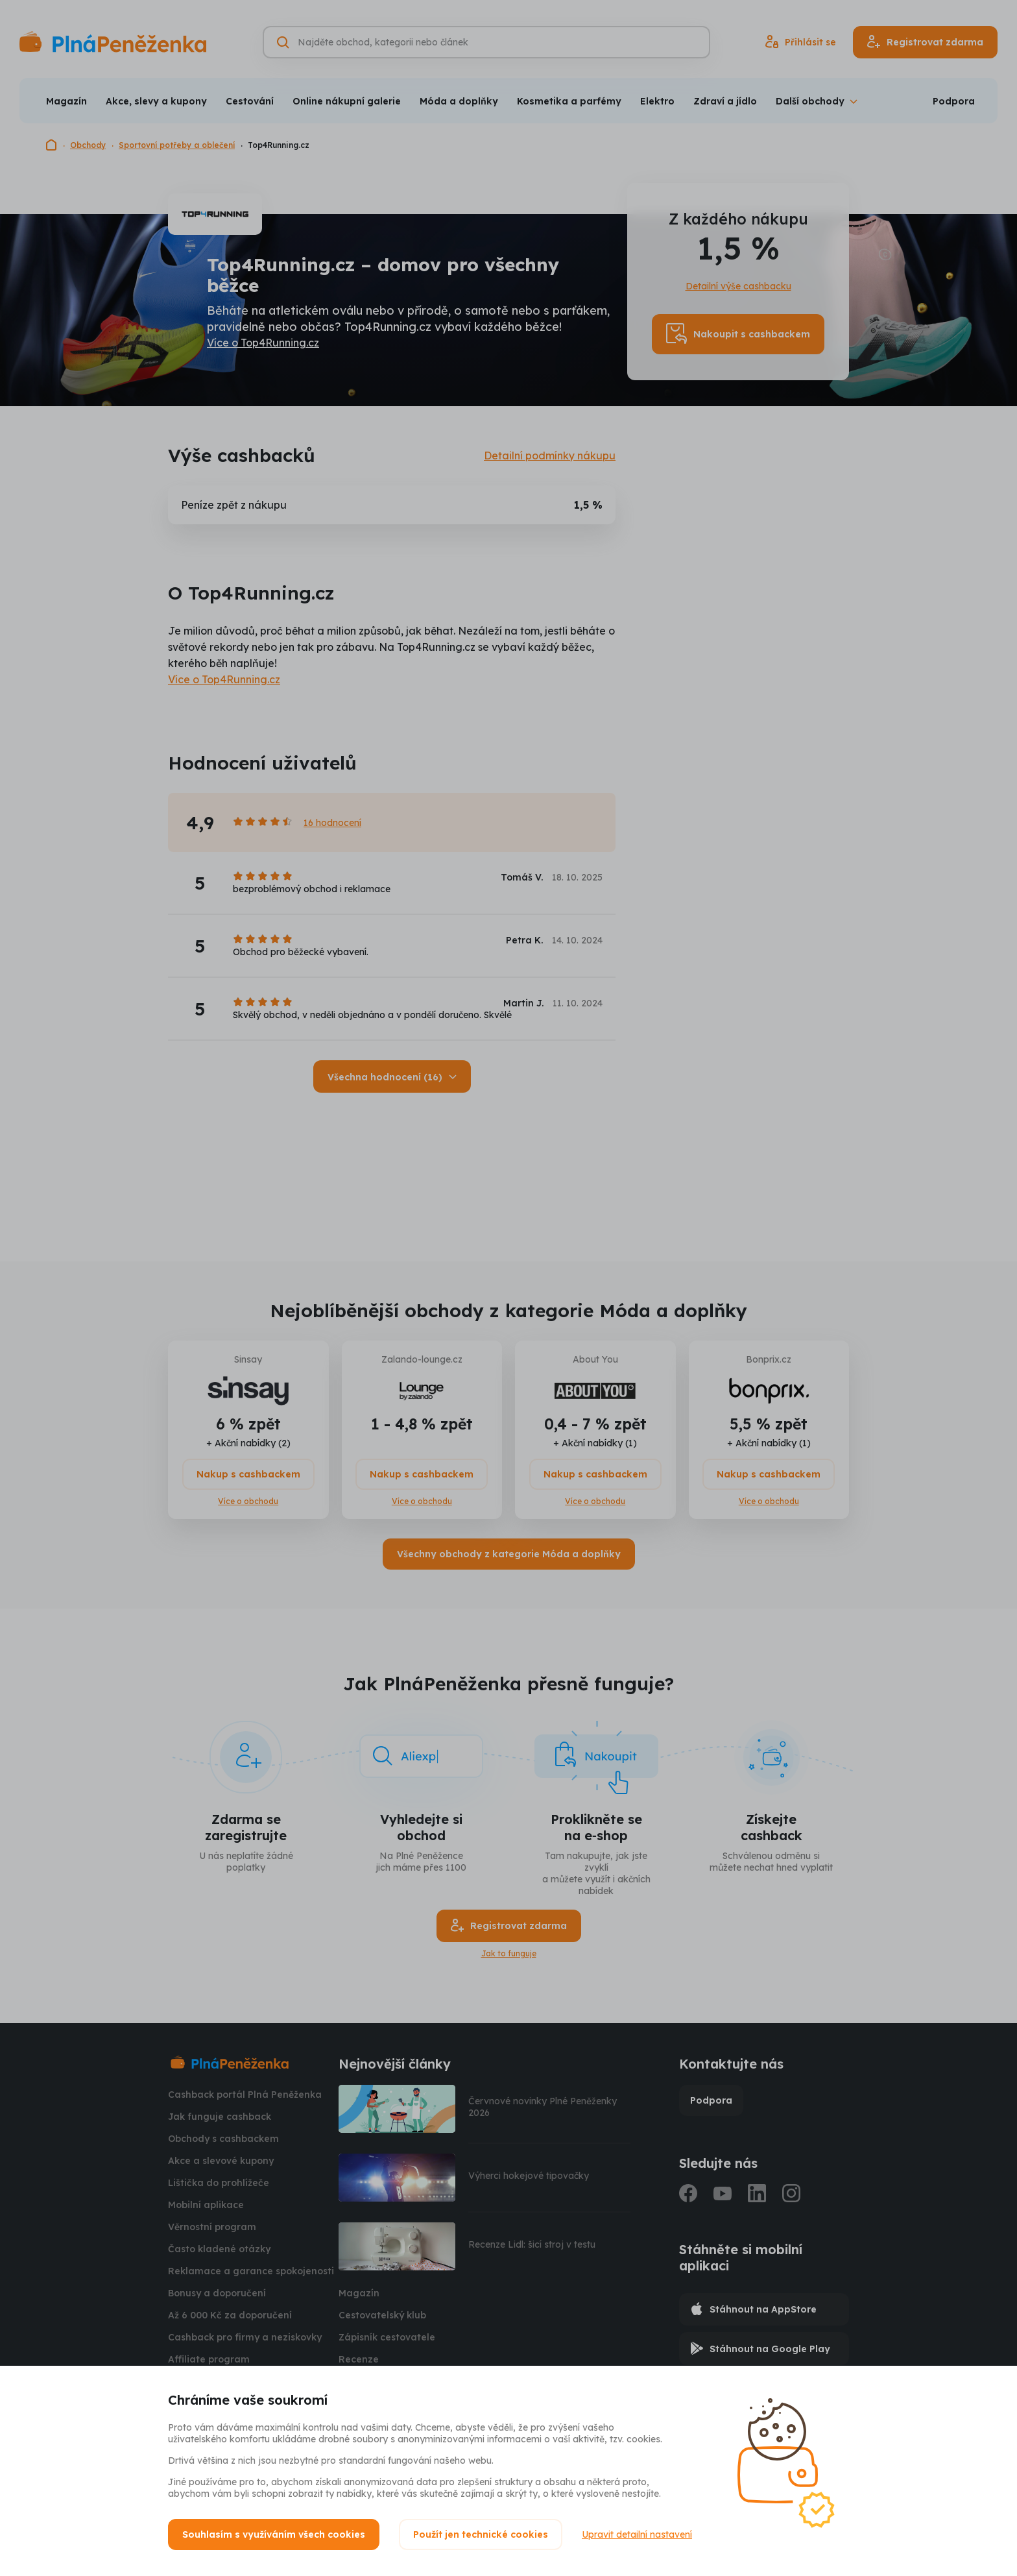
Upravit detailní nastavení (637, 2534)
